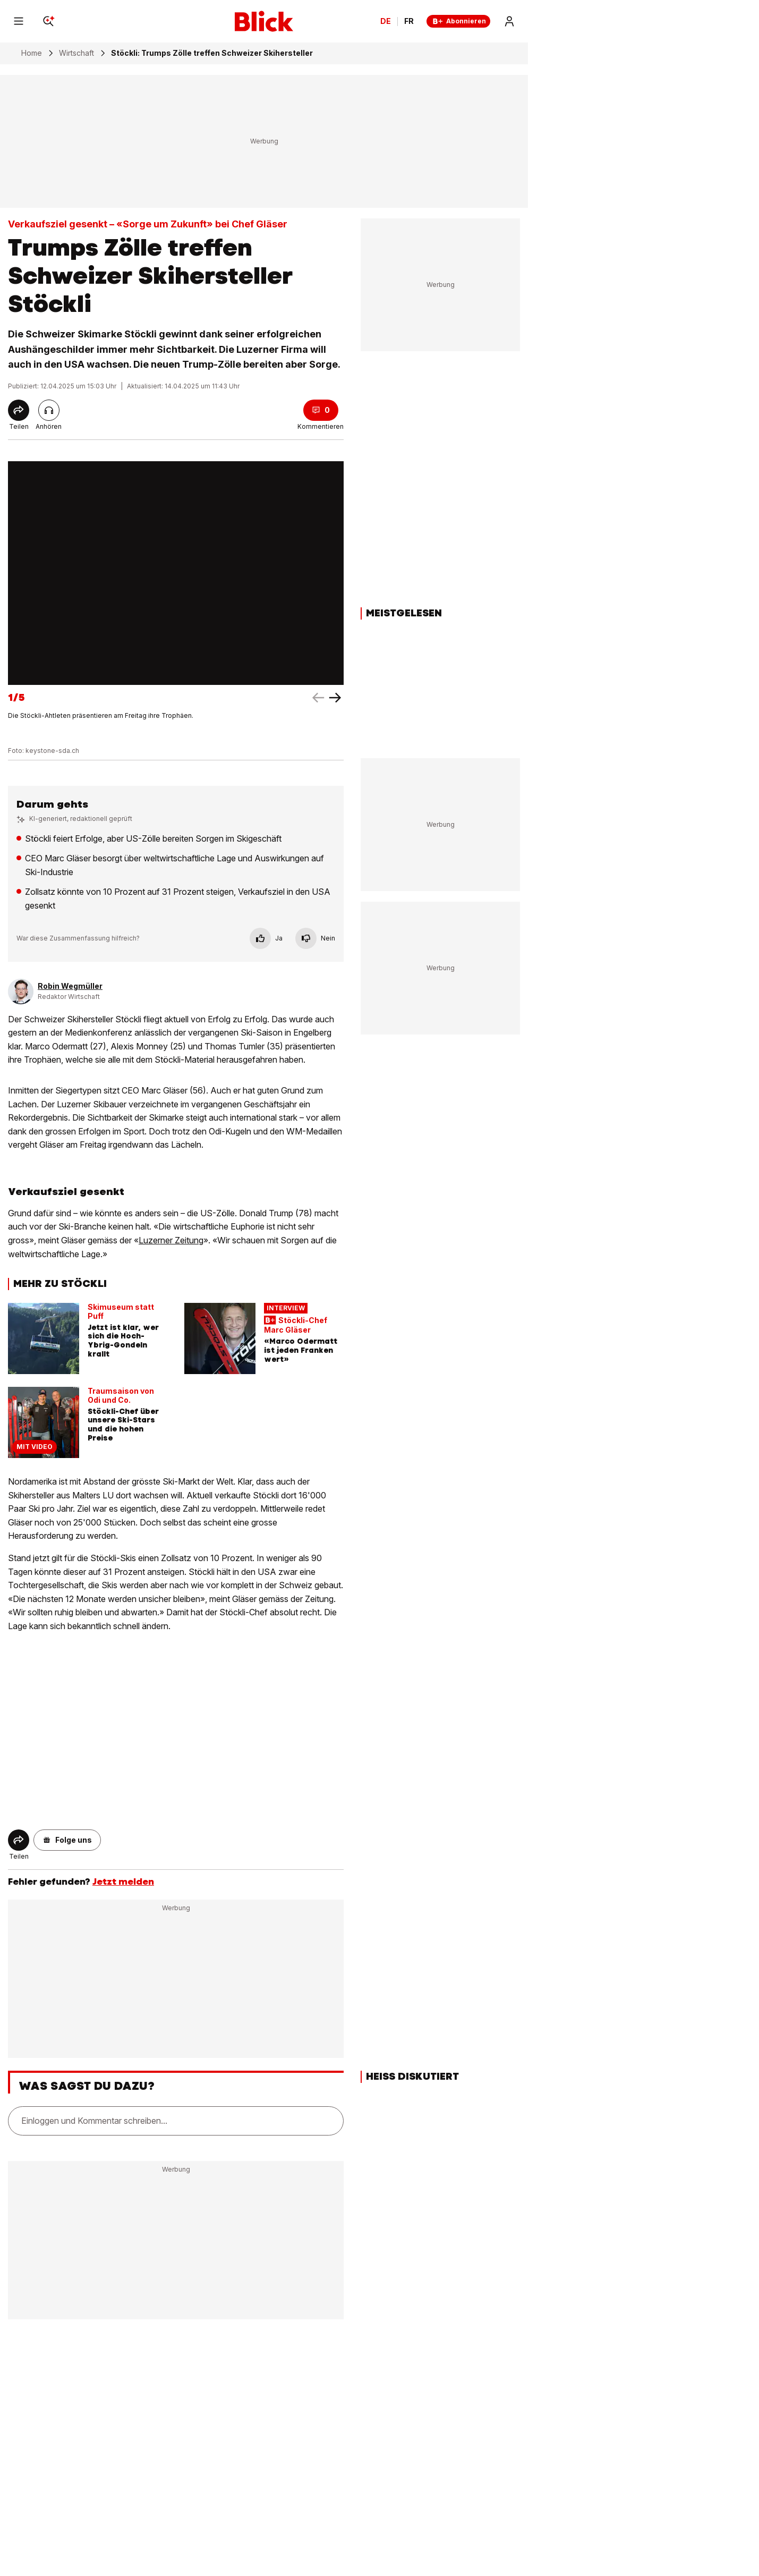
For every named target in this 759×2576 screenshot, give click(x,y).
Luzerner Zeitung (171, 1240)
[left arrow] (335, 697)
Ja (266, 938)
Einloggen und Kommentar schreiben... (94, 2120)
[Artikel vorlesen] (48, 410)
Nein (315, 938)
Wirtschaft (76, 53)
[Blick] (264, 21)
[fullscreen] (176, 573)
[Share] (18, 410)
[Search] (48, 21)
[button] (67, 1840)
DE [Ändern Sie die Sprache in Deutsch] (385, 21)
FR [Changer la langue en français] (409, 21)
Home (31, 53)
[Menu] (18, 21)
